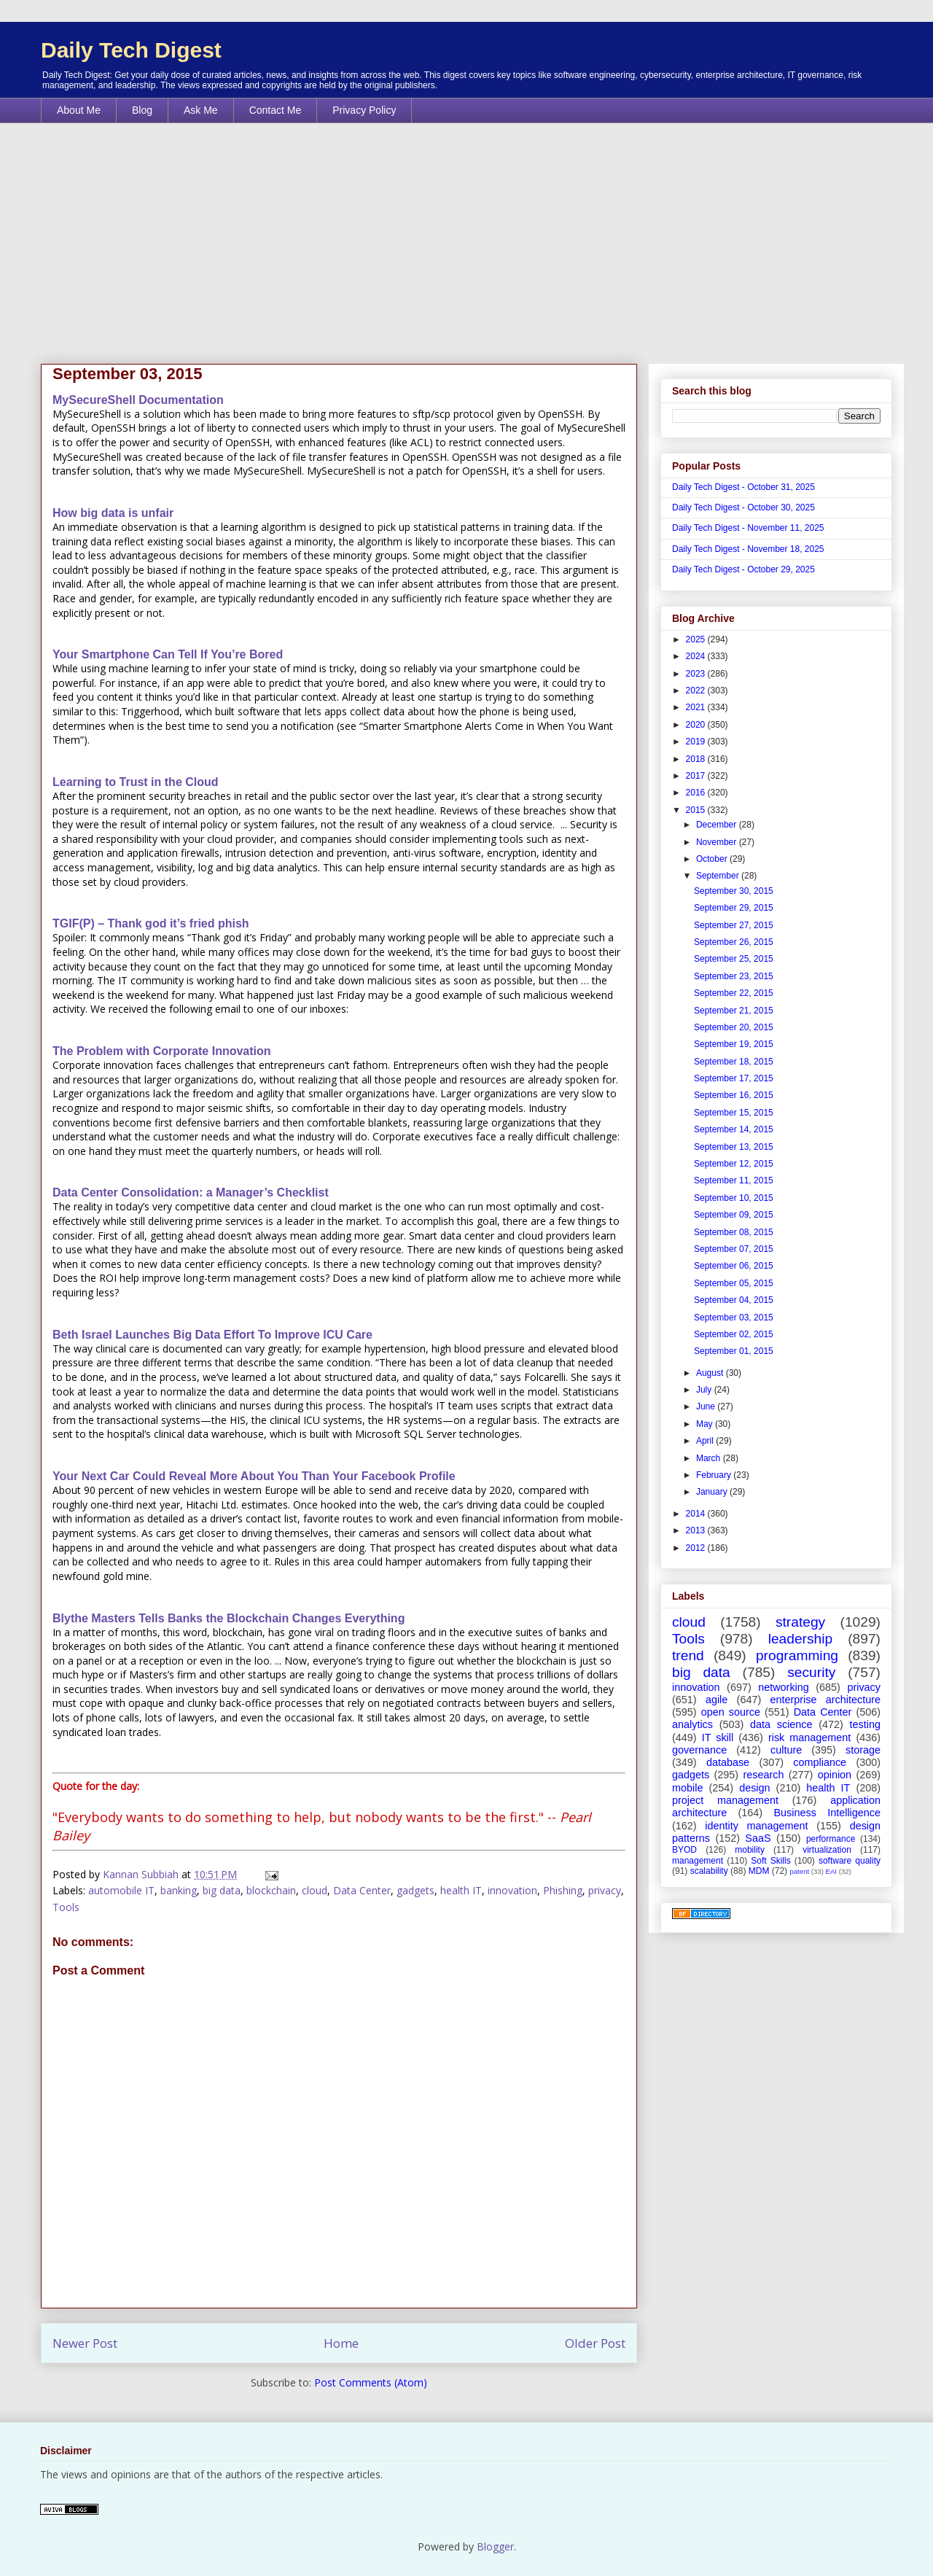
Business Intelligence (827, 1812)
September (718, 876)
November (717, 842)
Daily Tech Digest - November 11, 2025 (748, 528)
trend (688, 1655)
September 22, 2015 (733, 993)
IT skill (718, 1737)
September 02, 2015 (733, 1334)
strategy (800, 1622)
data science (781, 1724)
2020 (697, 725)
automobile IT (121, 1890)
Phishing (562, 1890)
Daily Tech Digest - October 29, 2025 (743, 569)
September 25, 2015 (733, 959)
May (705, 1424)
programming (797, 1655)
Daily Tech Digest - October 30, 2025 (743, 507)
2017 (697, 776)
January (713, 1492)
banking (178, 1890)
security (811, 1672)
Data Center (362, 1890)
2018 (697, 759)
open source (730, 1712)
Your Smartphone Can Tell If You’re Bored (167, 654)
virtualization (827, 1850)
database (727, 1762)
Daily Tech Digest (131, 50)
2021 (697, 707)
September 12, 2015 (733, 1164)
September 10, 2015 (733, 1198)
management (697, 1861)
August (711, 1373)
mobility (750, 1850)
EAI (831, 1871)
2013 (697, 1530)
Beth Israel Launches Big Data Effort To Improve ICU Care (212, 1334)
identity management (756, 1826)
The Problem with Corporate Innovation (161, 1051)
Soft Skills (770, 1861)
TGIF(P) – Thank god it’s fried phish (150, 923)
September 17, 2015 (733, 1078)
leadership (800, 1638)
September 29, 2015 (733, 908)
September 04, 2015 (733, 1300)
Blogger (495, 2546)
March (709, 1458)
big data (222, 1890)
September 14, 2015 (733, 1129)
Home (341, 2343)
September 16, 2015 (733, 1095)
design (754, 1788)
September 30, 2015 (733, 891)
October (713, 859)
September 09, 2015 (733, 1215)
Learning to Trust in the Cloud (135, 782)
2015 (697, 810)
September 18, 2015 (733, 1062)
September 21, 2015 (733, 1010)
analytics (692, 1724)
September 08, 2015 (733, 1232)
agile (716, 1699)
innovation (512, 1890)
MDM (759, 1871)
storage (863, 1750)
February (714, 1475)
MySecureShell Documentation (138, 400)
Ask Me (201, 110)
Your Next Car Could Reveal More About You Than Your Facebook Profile (254, 1476)
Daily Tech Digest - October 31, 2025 (743, 487)
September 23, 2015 (733, 976)
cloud (314, 1890)
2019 (697, 741)
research (763, 1775)
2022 (697, 690)
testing (865, 1724)
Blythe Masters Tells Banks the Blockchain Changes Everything (228, 1618)
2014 (697, 1514)
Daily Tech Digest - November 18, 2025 (748, 549)
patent (799, 1871)
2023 (697, 674)
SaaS (757, 1838)
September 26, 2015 (733, 942)
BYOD (684, 1850)
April (706, 1441)
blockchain (271, 1890)
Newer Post (84, 2343)
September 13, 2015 (733, 1147)
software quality (850, 1861)
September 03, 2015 (733, 1317)
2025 (697, 639)
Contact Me (275, 110)
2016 (697, 792)
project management (725, 1800)
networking (783, 1687)
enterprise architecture (825, 1699)
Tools (65, 1907)
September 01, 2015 (733, 1351)
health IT (461, 1890)
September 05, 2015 (733, 1283)
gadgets (415, 1890)
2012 (697, 1548)
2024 (697, 656)
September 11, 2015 (733, 1180)
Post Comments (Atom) (370, 2382)
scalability (709, 1871)
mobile (687, 1788)
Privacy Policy (364, 110)
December (717, 825)
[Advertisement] (466, 233)
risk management (809, 1737)
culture (786, 1750)
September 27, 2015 (733, 925)
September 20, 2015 (733, 1027)
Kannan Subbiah (142, 1874)
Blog (142, 110)
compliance (819, 1762)
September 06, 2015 (733, 1266)
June (706, 1406)
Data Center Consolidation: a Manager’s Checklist (190, 1192)
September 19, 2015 (733, 1044)
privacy (604, 1890)
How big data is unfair (112, 513)
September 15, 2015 (733, 1113)
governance (699, 1750)
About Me (79, 110)
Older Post (595, 2343)
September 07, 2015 (733, 1249)
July (705, 1390)
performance (830, 1839)
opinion (834, 1775)
